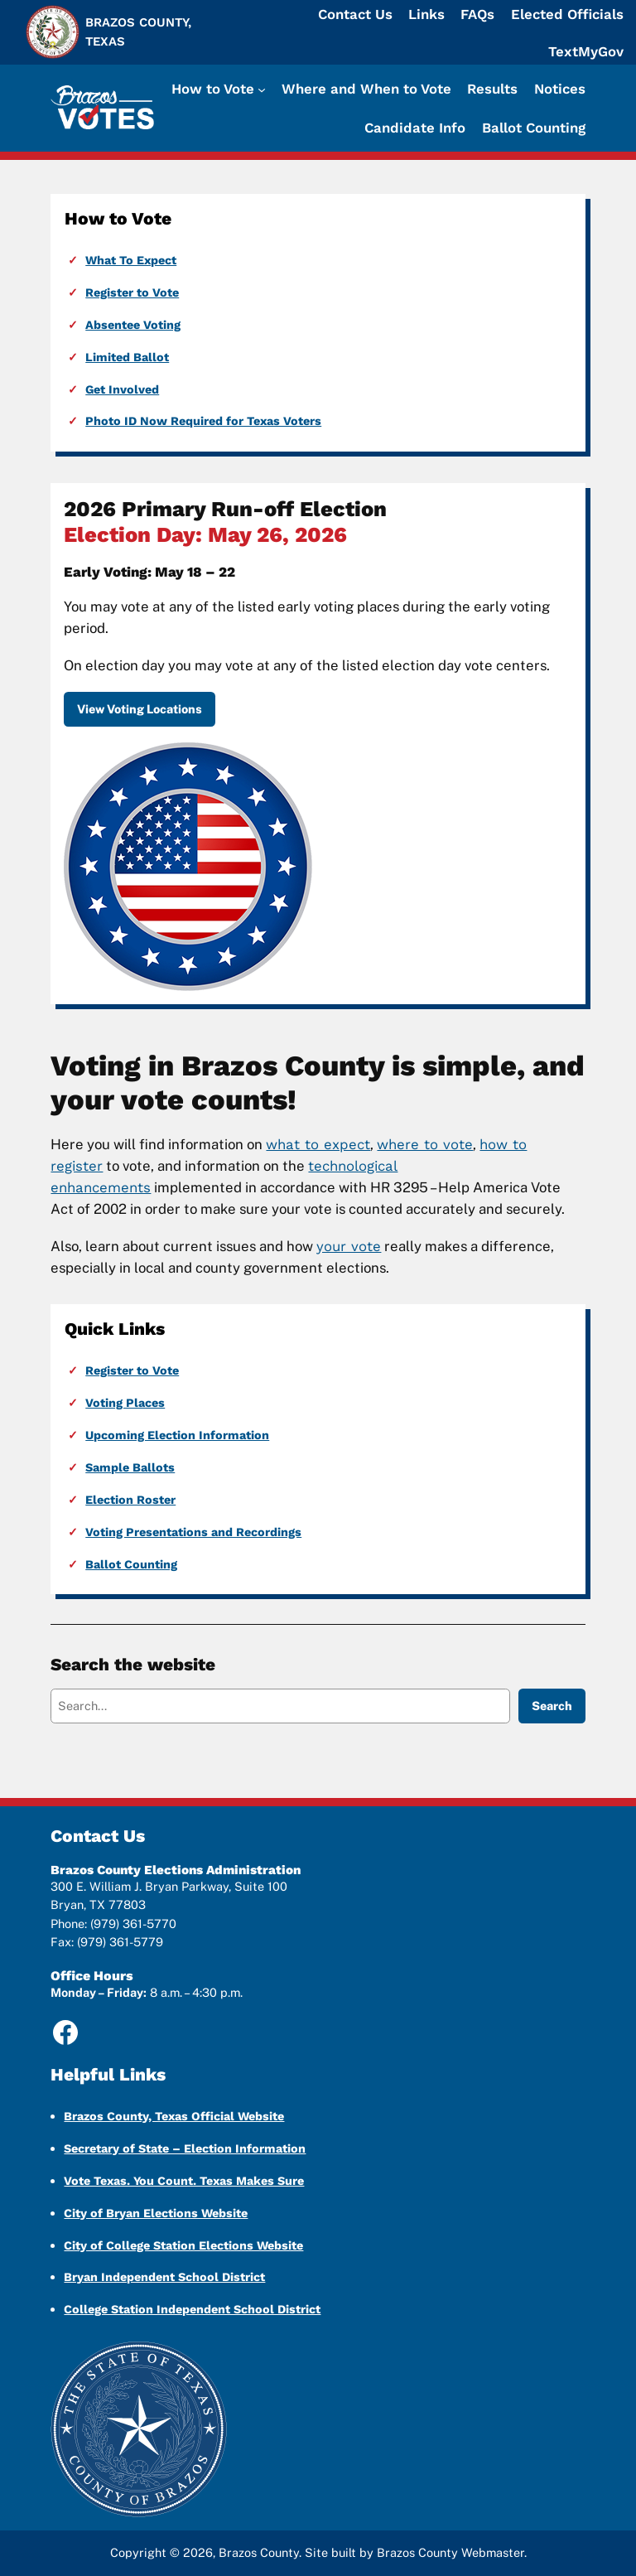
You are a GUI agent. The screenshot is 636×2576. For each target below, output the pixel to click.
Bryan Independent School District (164, 2277)
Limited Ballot (127, 357)
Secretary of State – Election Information (185, 2148)
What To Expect (130, 260)
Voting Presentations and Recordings (193, 1532)
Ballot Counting (131, 1564)
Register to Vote (132, 292)
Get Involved (122, 389)
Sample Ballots (130, 1467)
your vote (348, 1246)
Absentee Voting (133, 324)
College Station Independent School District (192, 2309)
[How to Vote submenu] (218, 88)
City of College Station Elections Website (183, 2245)
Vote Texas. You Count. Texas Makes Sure (184, 2180)
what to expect (318, 1144)
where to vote (425, 1144)
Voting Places (125, 1402)
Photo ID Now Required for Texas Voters (203, 421)
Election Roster (130, 1499)
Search (552, 1706)
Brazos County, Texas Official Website (174, 2116)
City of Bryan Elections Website (156, 2213)
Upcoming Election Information (177, 1435)
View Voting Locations (139, 709)
